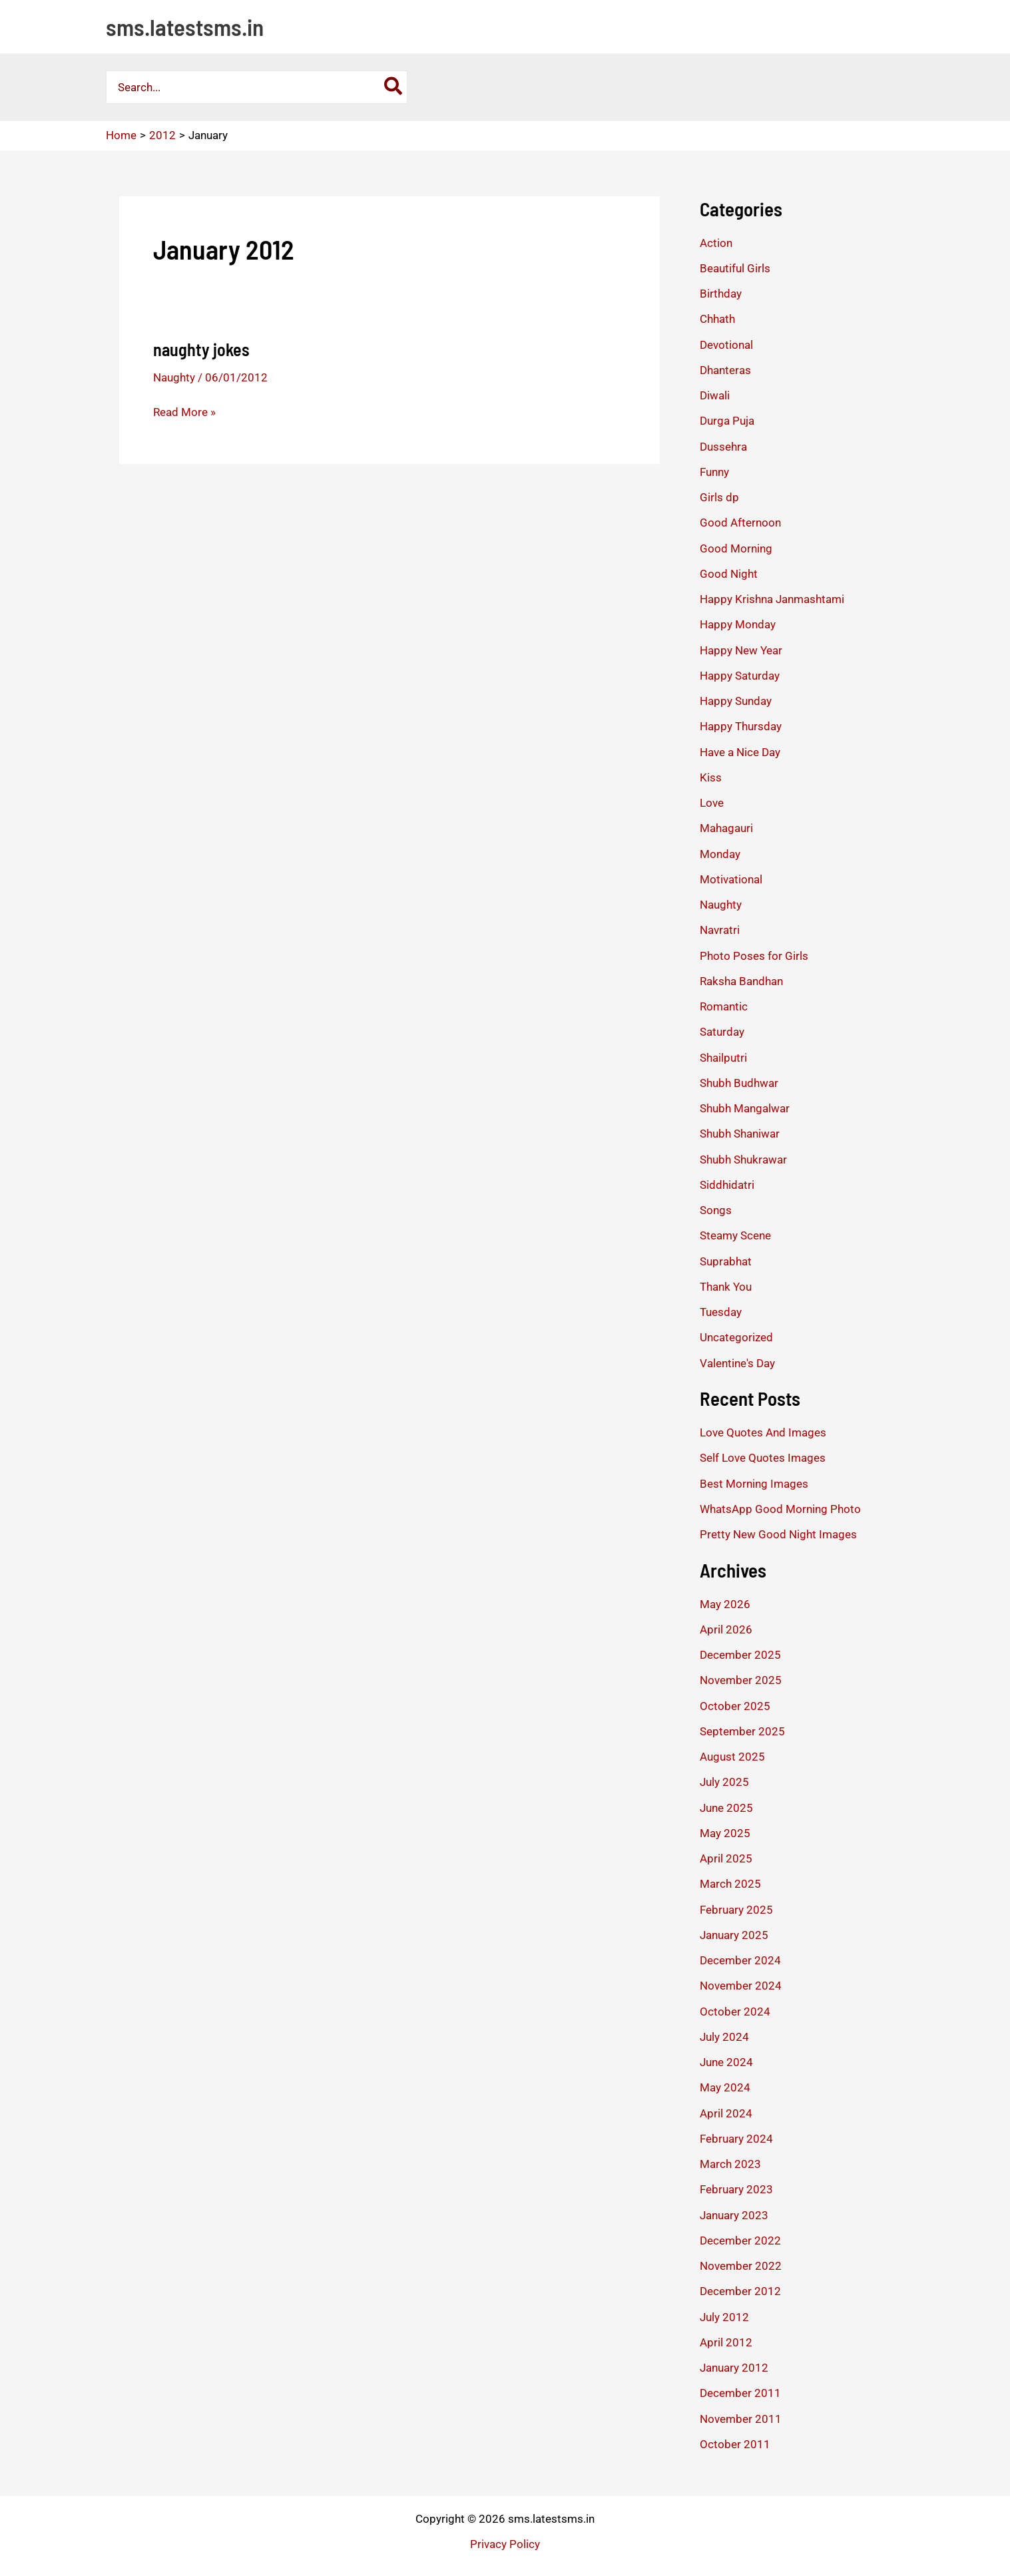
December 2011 (740, 2393)
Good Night (729, 573)
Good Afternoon (740, 522)
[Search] (393, 87)
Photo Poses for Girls (754, 956)
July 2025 (724, 1782)
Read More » (184, 412)
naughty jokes (201, 349)
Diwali (715, 395)
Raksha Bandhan (741, 981)
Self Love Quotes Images (763, 1457)
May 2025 (725, 1833)
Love (712, 802)
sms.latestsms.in (185, 27)
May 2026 (725, 1604)
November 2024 (741, 1985)
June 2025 (726, 1808)
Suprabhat (726, 1261)
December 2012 (740, 2291)
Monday (720, 854)
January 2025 (734, 1935)
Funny (714, 472)
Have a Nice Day (740, 752)
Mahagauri (726, 828)
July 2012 (724, 2317)
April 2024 (726, 2113)
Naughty (174, 377)
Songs (716, 1210)
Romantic (724, 1006)
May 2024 (725, 2087)
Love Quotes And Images (763, 1432)
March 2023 (730, 2164)
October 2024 (735, 2011)
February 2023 (736, 2189)
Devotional (726, 344)
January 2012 (734, 2367)
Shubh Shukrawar (743, 1159)
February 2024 (736, 2138)
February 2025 (736, 1909)
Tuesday (721, 1312)
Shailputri (723, 1057)
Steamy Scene (735, 1235)
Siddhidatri (727, 1184)
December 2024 (740, 1960)
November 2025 (741, 1680)
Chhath (717, 318)
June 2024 (726, 2062)
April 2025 (726, 1858)
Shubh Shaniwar (740, 1133)
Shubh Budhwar (739, 1083)
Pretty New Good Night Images (778, 1534)
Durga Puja (727, 420)
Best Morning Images (754, 1483)
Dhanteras (725, 370)
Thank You (726, 1286)
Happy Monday (738, 624)
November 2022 (741, 2265)
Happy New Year (741, 650)
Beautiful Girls (735, 268)
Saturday (722, 1031)
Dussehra (723, 446)
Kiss (711, 777)
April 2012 (726, 2342)
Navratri (720, 930)
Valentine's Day (737, 1363)
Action (716, 243)
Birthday (721, 293)
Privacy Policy (505, 2544)
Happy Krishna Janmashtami (772, 599)
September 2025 (742, 1731)
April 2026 (726, 1629)
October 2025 (735, 1706)
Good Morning (736, 548)
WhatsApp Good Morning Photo (780, 1509)
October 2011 (735, 2444)
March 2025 (730, 1883)
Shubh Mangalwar (745, 1108)
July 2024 (724, 2036)
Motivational (731, 879)
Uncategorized (736, 1337)
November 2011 (741, 2419)
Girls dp (719, 497)
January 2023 (734, 2215)
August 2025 (732, 1756)
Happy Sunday (736, 701)
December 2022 (740, 2240)
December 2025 (740, 1654)
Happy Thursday (741, 726)
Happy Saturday (740, 675)
